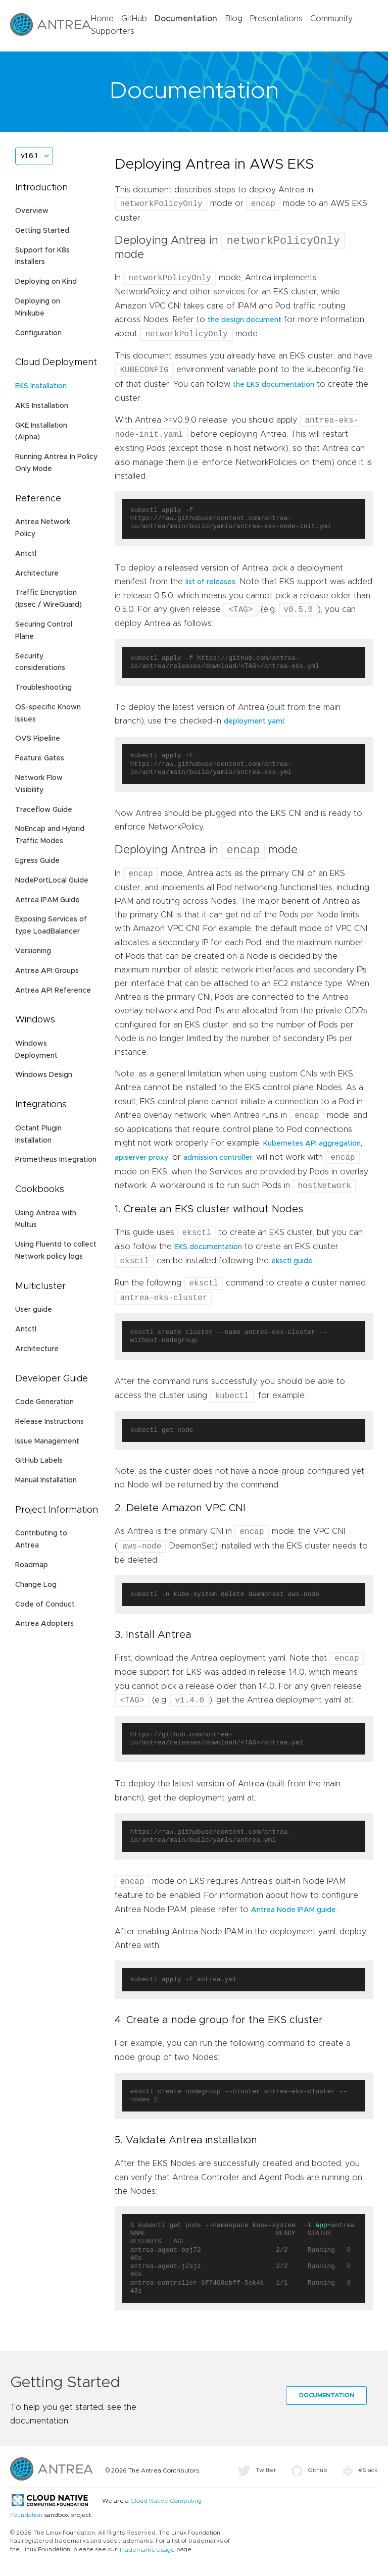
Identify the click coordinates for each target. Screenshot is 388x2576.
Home (102, 19)
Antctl (25, 553)
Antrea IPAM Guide (47, 900)
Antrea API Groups (47, 970)
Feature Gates (39, 758)
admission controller (217, 1161)
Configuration (38, 333)
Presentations (276, 19)
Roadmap (31, 1565)
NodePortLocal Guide (51, 880)
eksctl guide (292, 1265)
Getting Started (42, 230)
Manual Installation (46, 1480)
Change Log (36, 1584)
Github (309, 2474)
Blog (234, 19)
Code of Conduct (45, 1604)
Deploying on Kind (46, 281)
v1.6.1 (29, 156)
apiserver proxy (141, 1161)
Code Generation (44, 1402)
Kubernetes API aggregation (312, 1146)
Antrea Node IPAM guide (293, 1914)
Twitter (256, 2474)
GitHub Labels (39, 1460)
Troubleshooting (43, 687)
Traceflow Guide (43, 809)
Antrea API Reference (53, 990)
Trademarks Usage (147, 2554)
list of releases (210, 583)
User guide (33, 1309)
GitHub (134, 19)
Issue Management (47, 1441)
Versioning (33, 951)
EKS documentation (208, 1250)
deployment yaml (254, 723)
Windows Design (43, 1074)
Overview (31, 211)
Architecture (37, 573)
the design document (244, 321)
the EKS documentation (273, 386)
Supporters (112, 31)
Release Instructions (49, 1421)
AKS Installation (41, 405)
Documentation (186, 19)
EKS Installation (41, 386)
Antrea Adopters (44, 1623)
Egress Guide (37, 860)
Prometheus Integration (55, 1159)
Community (331, 19)
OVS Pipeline (37, 738)
